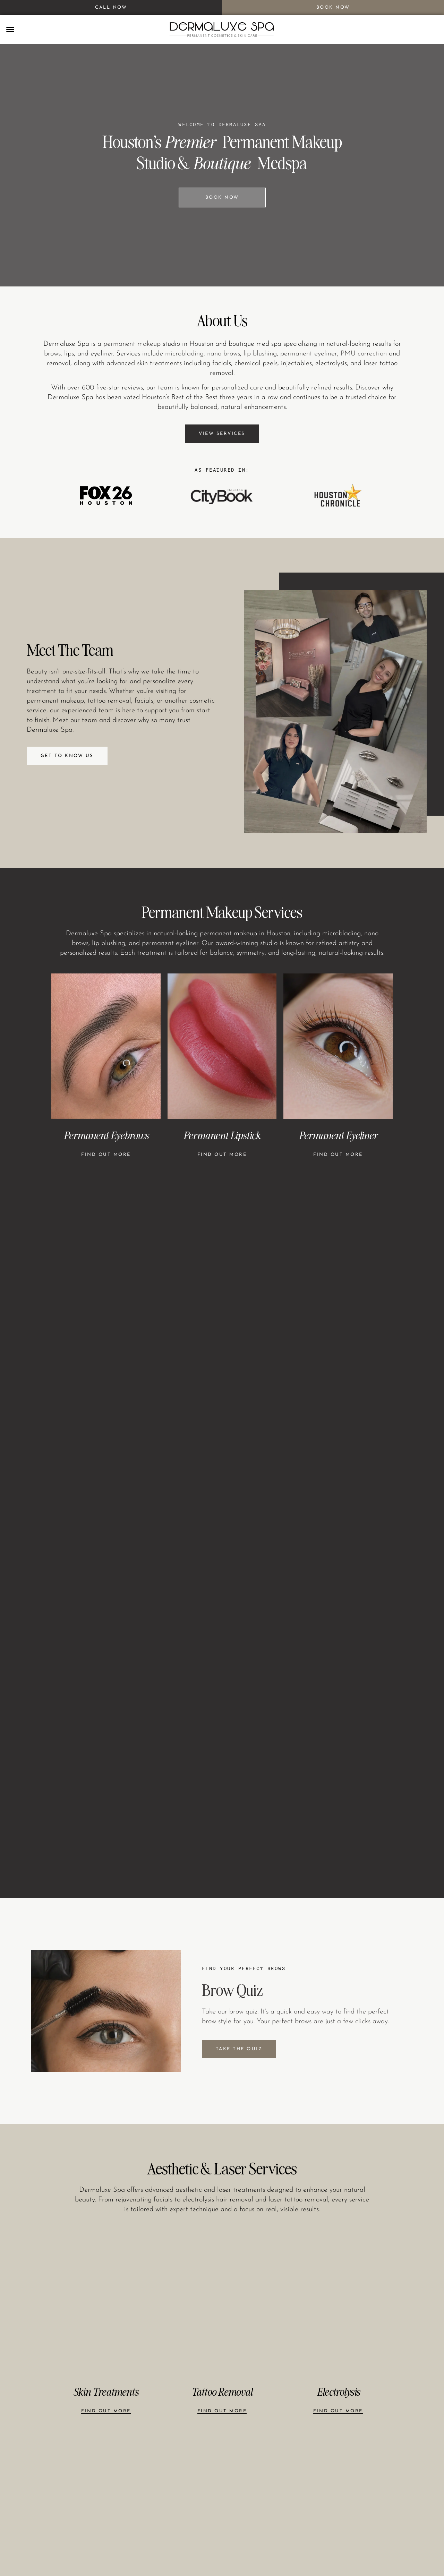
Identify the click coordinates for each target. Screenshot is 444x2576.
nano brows (223, 353)
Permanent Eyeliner (338, 1135)
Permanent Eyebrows (105, 1135)
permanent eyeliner (308, 353)
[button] (10, 29)
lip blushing (260, 353)
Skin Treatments (105, 2391)
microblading (184, 353)
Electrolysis (338, 2391)
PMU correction (364, 353)
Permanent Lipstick (222, 1135)
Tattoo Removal (222, 2391)
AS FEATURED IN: (222, 470)
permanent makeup (132, 344)
